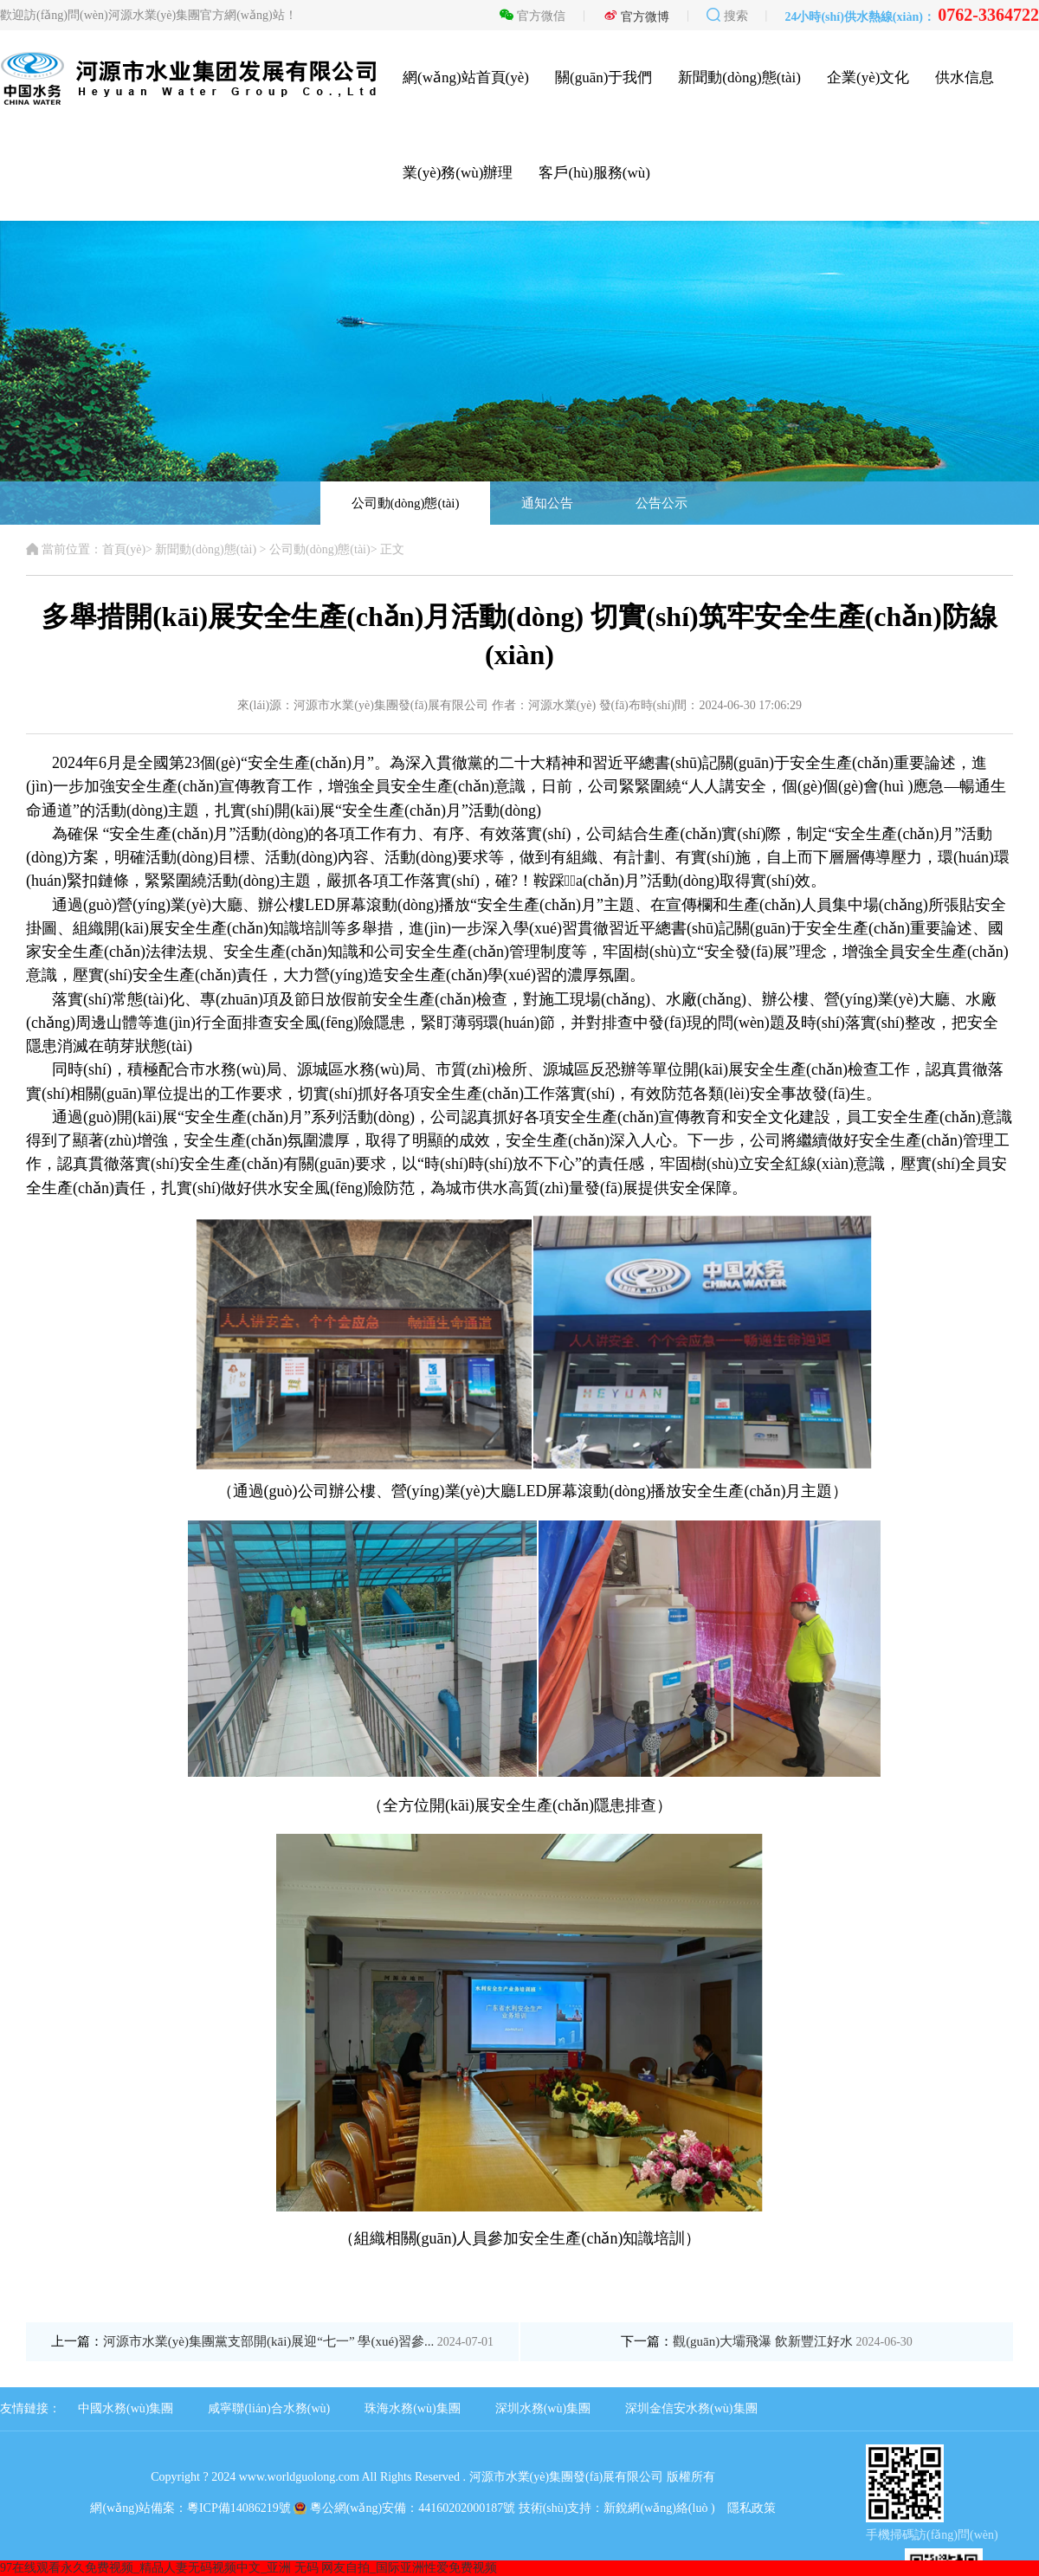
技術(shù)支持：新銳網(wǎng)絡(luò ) (617, 2508)
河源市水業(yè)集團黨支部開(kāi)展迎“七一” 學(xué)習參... (298, 2341)
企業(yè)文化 (868, 77)
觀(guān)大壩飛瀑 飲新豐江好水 (793, 2341)
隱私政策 (751, 2508)
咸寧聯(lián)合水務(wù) (269, 2408)
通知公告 (547, 503)
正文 (392, 549)
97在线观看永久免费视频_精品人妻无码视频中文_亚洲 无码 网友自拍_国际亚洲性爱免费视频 (248, 2567)
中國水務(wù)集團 (125, 2408)
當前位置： (64, 549)
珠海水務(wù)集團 (412, 2408)
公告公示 (661, 503)
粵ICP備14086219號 (239, 2508)
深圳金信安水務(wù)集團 (691, 2408)
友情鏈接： (30, 2408)
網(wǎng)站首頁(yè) (466, 77)
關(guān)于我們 (603, 77)
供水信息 (964, 77)
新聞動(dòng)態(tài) (739, 77)
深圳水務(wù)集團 (542, 2408)
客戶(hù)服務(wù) (594, 173)
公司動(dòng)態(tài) (406, 503)
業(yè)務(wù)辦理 (458, 173)
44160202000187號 (466, 2508)
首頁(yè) (124, 549)
